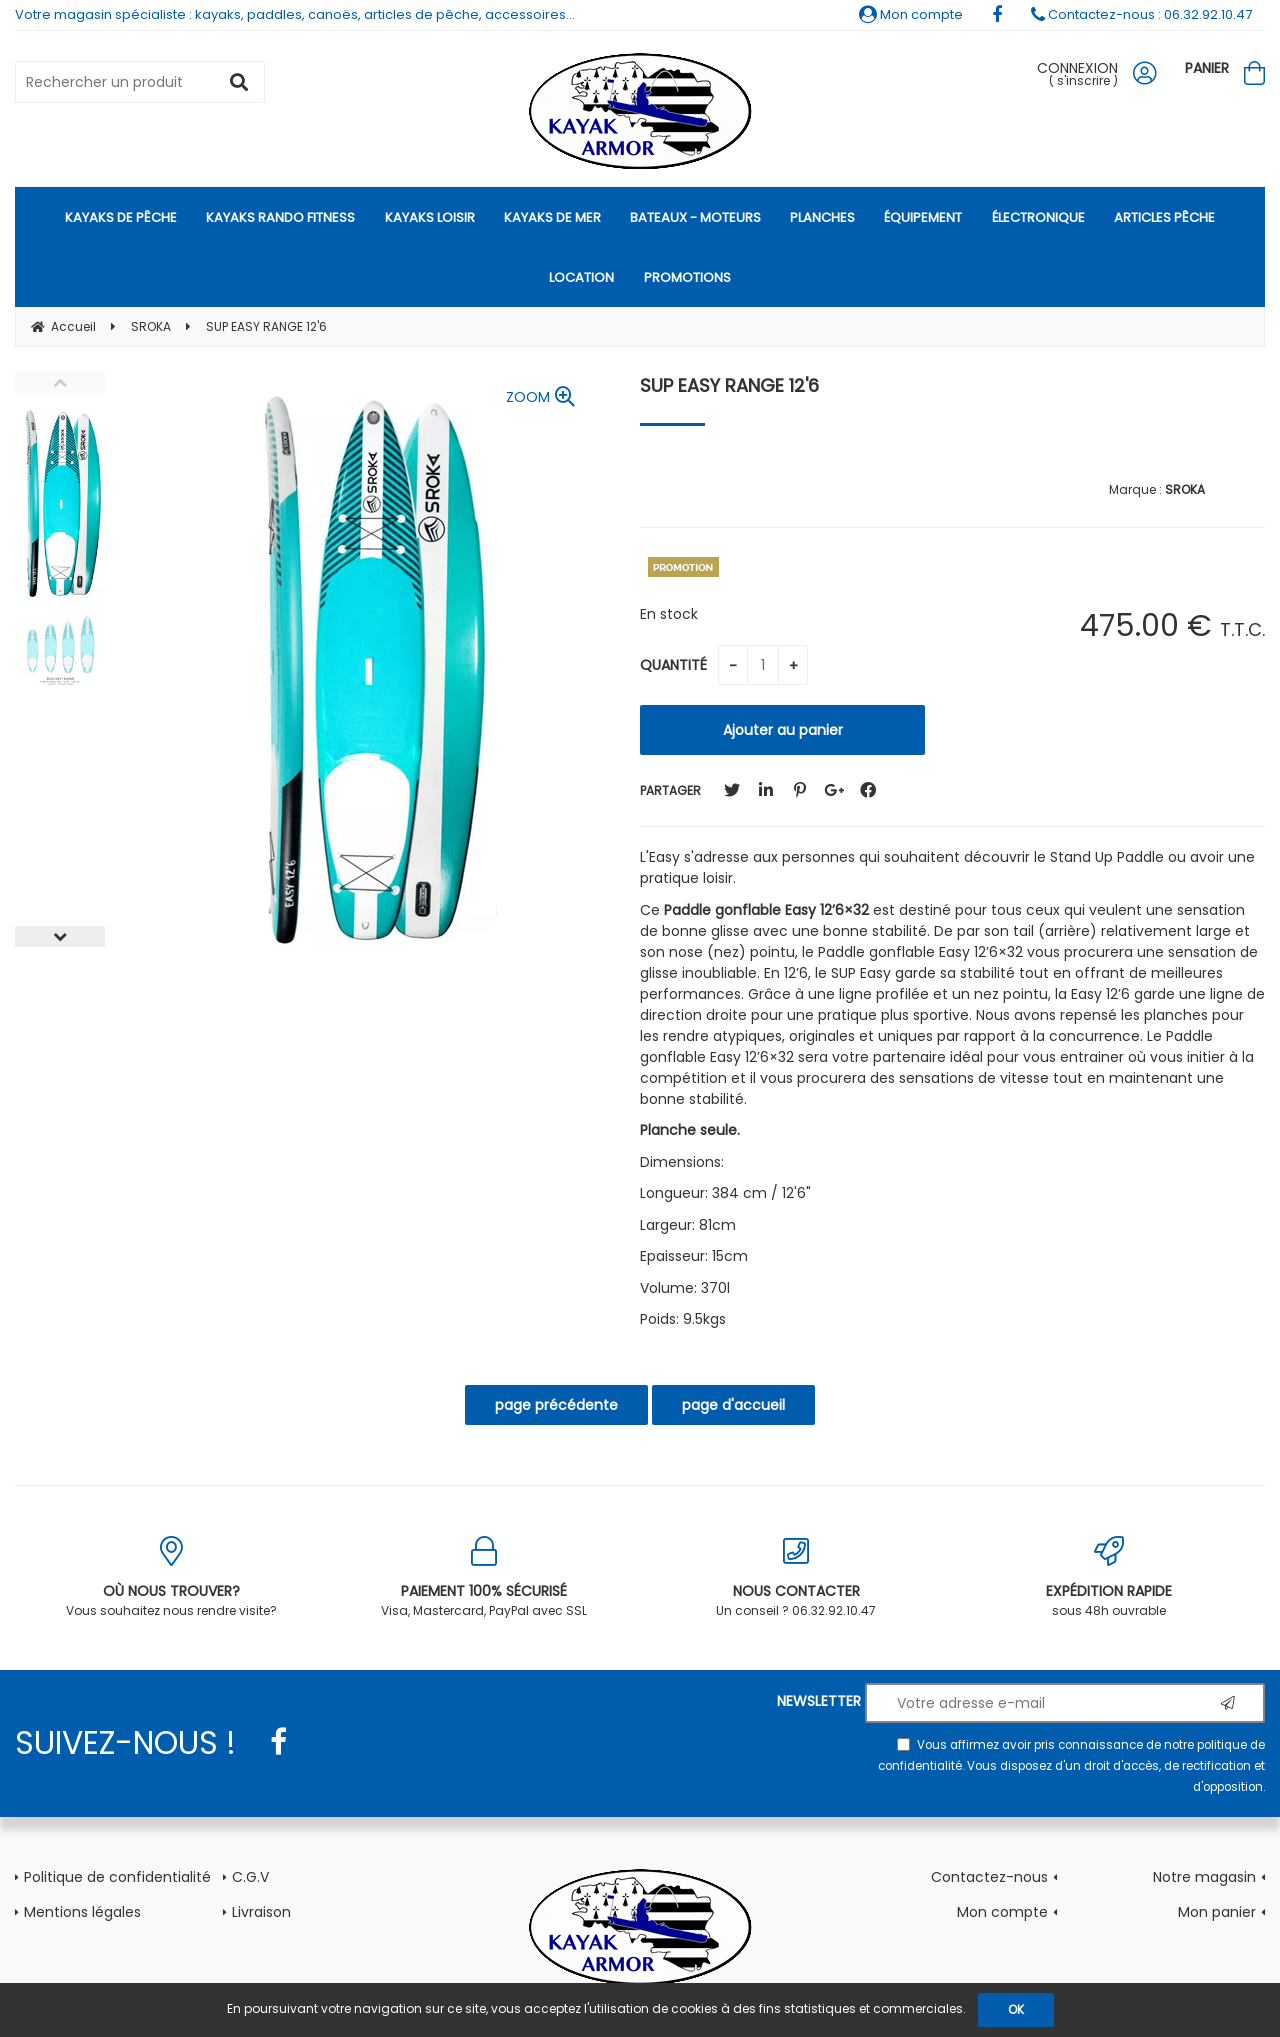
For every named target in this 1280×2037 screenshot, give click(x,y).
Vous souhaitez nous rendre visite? (171, 1577)
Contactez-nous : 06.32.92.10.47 (1141, 14)
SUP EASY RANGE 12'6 (729, 385)
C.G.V (250, 1877)
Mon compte (911, 14)
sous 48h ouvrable (1109, 1577)
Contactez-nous (989, 1877)
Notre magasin (1204, 1877)
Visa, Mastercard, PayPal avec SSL (484, 1577)
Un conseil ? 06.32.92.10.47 (796, 1577)
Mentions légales (82, 1912)
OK (1016, 2009)
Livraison (261, 1912)
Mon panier (1217, 1912)
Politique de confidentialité (117, 1877)
